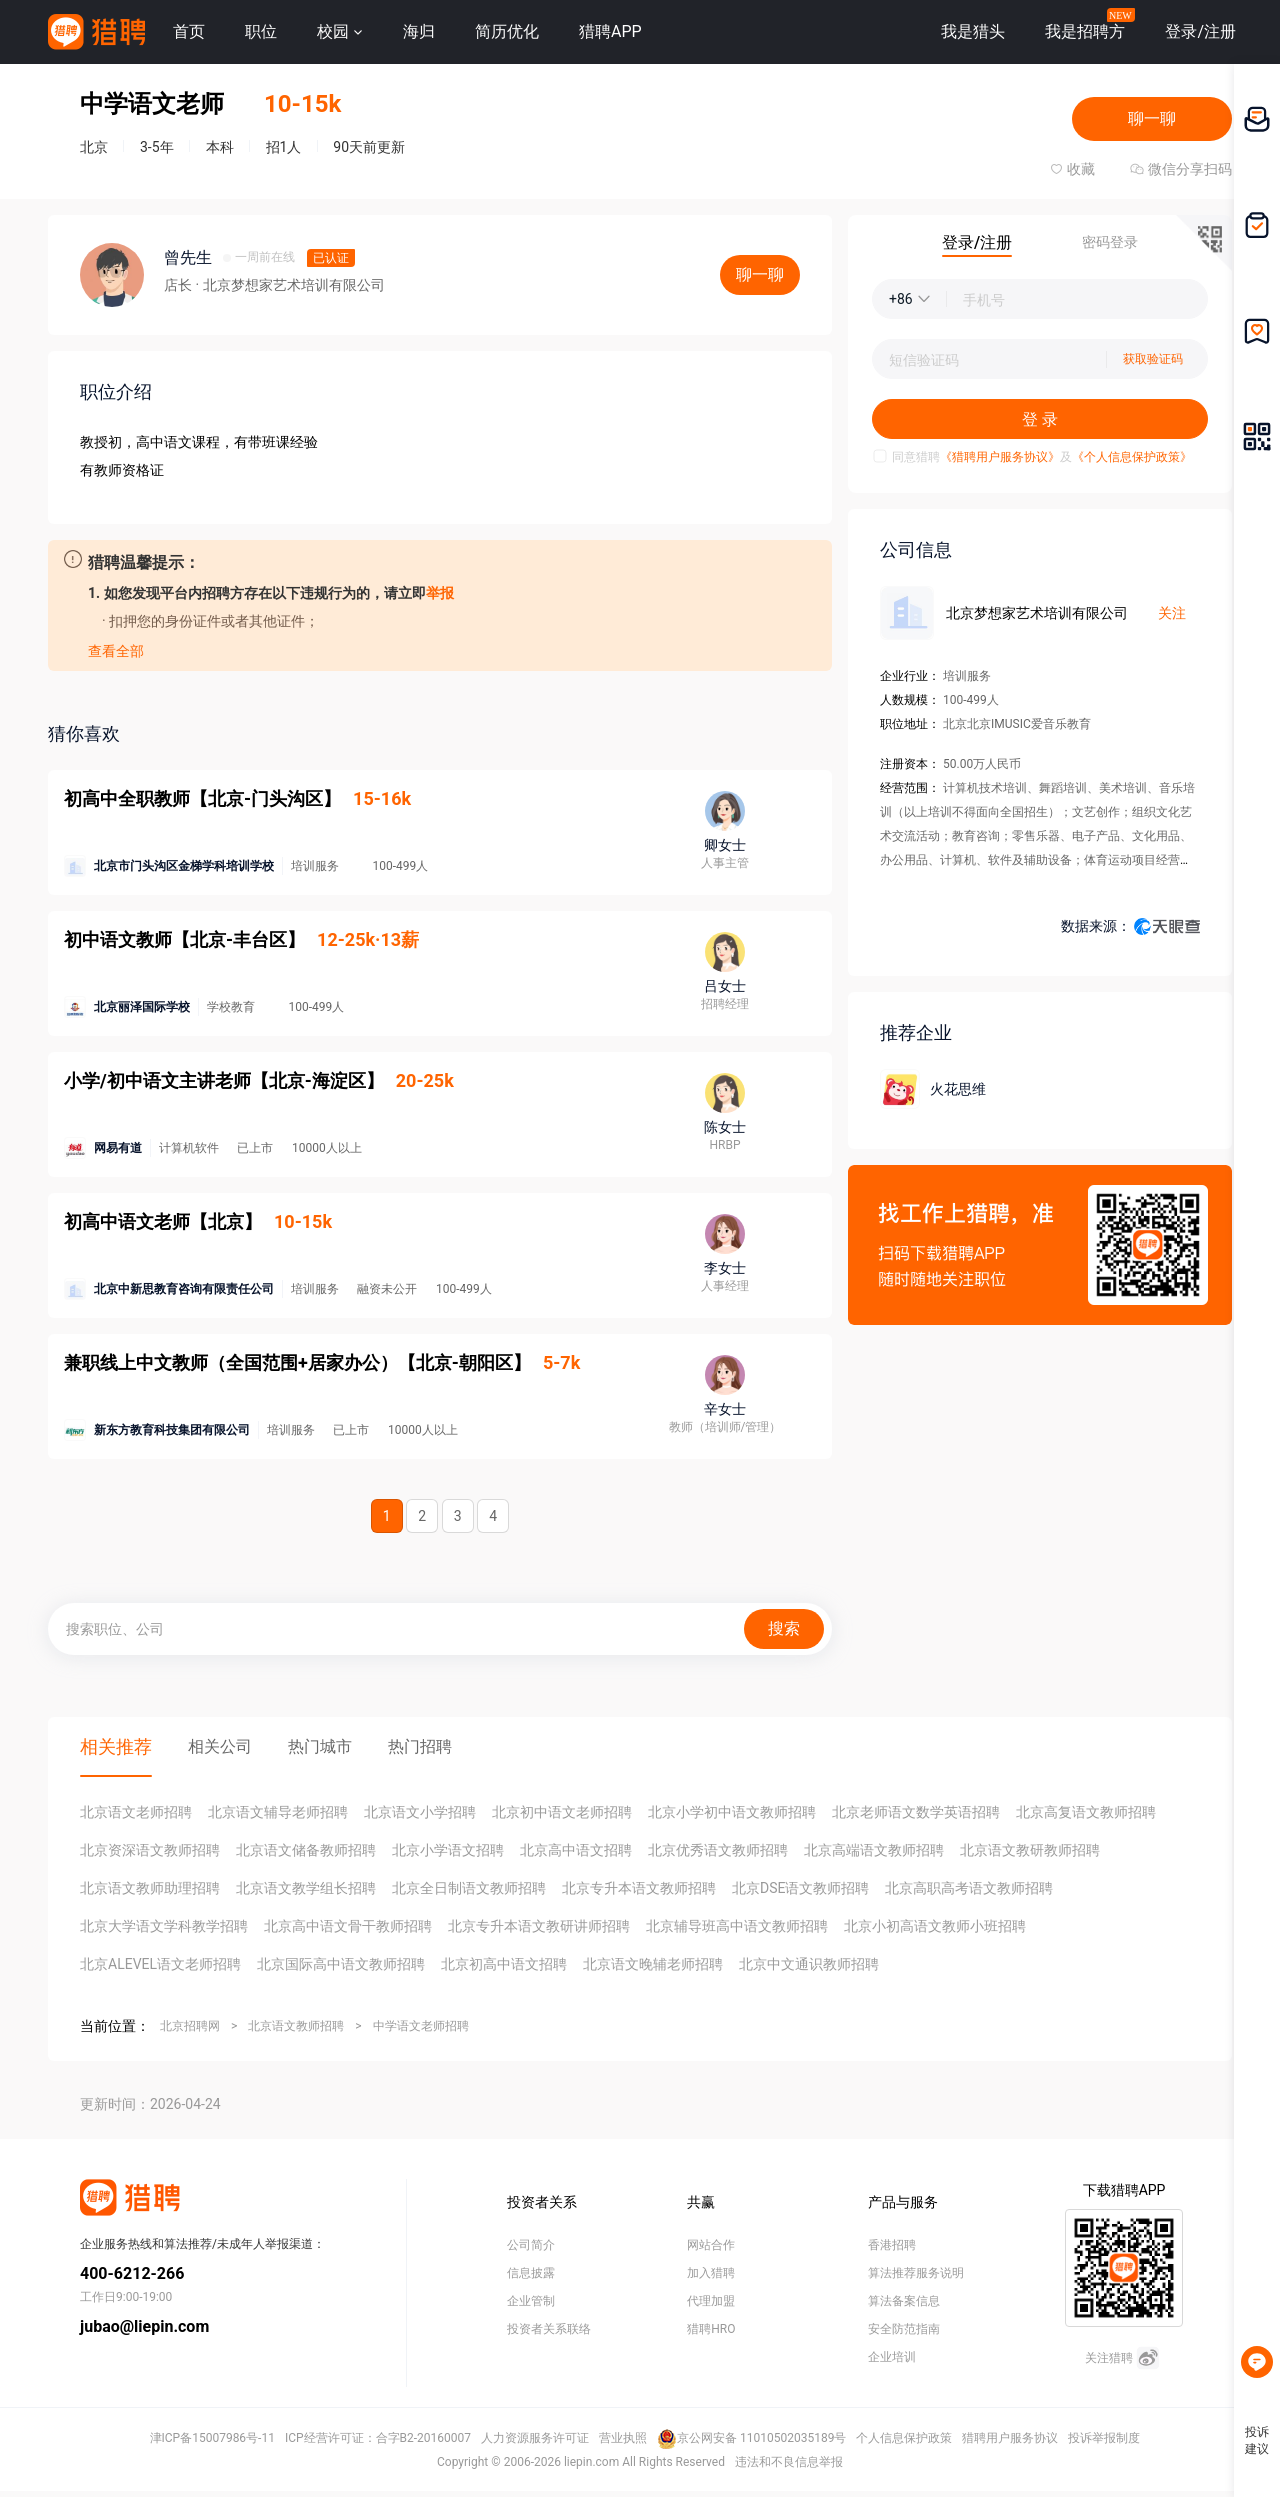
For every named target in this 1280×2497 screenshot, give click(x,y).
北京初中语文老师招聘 (562, 1812)
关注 (1172, 613)
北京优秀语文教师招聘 (718, 1850)
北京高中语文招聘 (576, 1850)
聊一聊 (1152, 118)
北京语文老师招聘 (136, 1812)
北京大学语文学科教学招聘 (164, 1926)
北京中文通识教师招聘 (809, 1964)
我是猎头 (973, 31)
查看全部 (116, 651)
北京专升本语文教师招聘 (639, 1888)
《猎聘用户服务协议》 (1000, 457)
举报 (440, 593)
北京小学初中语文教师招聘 (732, 1812)
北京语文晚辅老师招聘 (653, 1964)
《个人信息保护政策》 (1132, 457)
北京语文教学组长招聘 (306, 1888)
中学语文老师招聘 (421, 2026)
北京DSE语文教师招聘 (800, 1888)
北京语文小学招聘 (420, 1812)
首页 (189, 31)
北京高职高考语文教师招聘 (969, 1888)
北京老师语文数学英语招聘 (916, 1812)
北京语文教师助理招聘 (150, 1888)
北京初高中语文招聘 (504, 1964)
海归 (419, 31)
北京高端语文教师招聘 (874, 1850)
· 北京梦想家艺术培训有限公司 (289, 285)
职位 (261, 31)
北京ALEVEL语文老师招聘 (160, 1964)
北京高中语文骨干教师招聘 (348, 1926)
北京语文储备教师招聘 (306, 1850)
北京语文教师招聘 (296, 2026)
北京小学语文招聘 (448, 1850)
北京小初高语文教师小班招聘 (935, 1926)
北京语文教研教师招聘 (1030, 1850)
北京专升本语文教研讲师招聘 (539, 1926)
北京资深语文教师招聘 (150, 1850)
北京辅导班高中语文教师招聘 (737, 1926)
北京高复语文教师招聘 (1086, 1812)
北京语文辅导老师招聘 (278, 1812)
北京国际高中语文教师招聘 (341, 1964)
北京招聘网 (190, 2026)
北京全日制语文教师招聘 (469, 1888)
